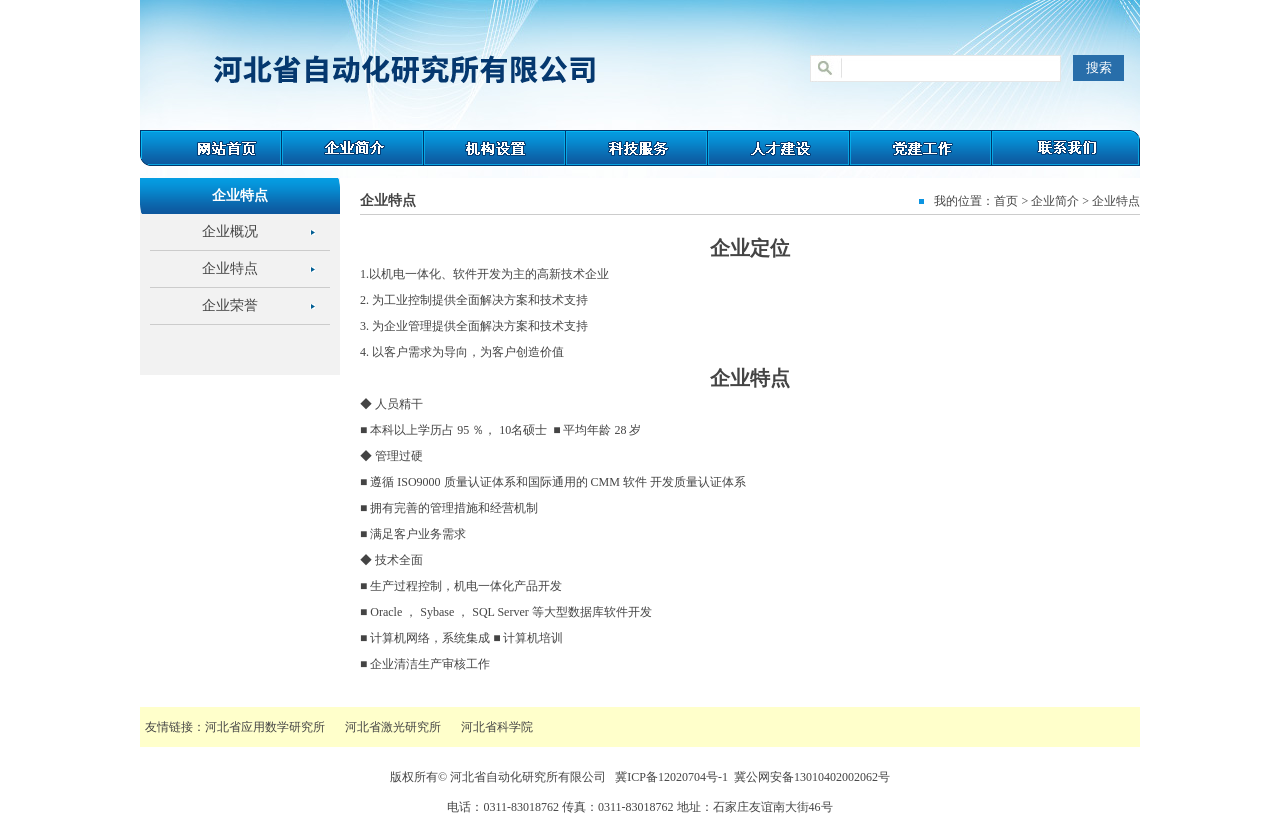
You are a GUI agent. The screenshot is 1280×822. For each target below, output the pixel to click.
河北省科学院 (497, 727)
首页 (1006, 201)
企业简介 (1055, 201)
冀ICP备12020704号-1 (671, 777)
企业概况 (230, 231)
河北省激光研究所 (393, 727)
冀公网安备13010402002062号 (812, 777)
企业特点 (230, 268)
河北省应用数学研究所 (265, 727)
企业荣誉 (230, 305)
